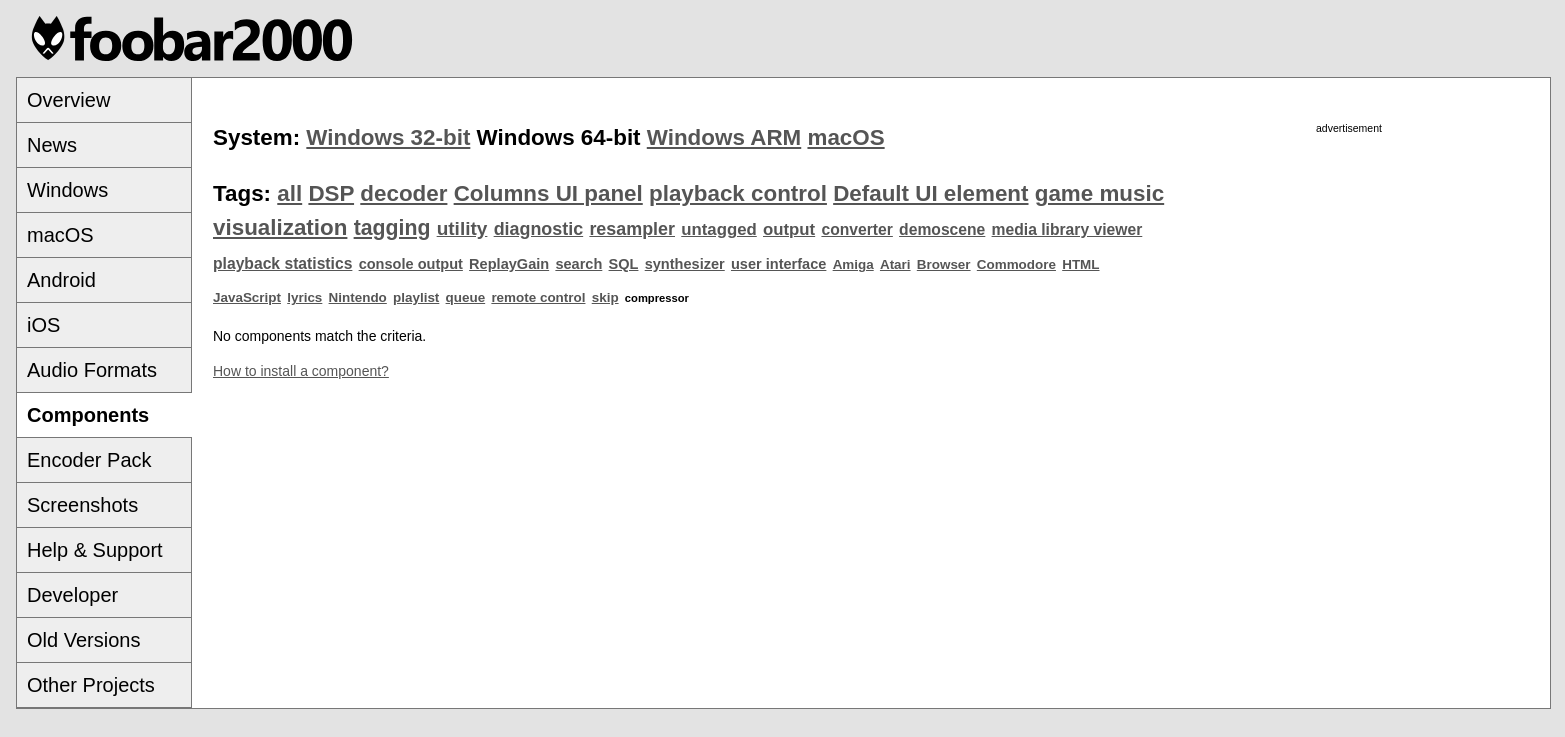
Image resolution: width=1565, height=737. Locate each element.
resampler (632, 229)
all (289, 193)
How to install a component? (301, 371)
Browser (944, 264)
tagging (392, 228)
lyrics (304, 297)
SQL (624, 264)
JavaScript (247, 297)
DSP (331, 193)
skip (605, 297)
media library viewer (1067, 229)
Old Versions (83, 640)
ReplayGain (509, 264)
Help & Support (95, 550)
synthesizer (685, 264)
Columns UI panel (548, 193)
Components (88, 415)
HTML (1080, 264)
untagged (719, 229)
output (789, 229)
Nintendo (358, 297)
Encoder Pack (89, 460)
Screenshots (82, 505)
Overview (68, 100)
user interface (778, 264)
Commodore (1016, 264)
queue (466, 297)
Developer (72, 595)
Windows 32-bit (388, 137)
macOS (60, 235)
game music (1099, 193)
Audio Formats (92, 370)
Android (61, 280)
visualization (280, 227)
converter (856, 229)
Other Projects (91, 685)
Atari (895, 264)
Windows (67, 190)
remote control (538, 297)
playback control (738, 193)
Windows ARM (724, 137)
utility (462, 228)
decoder (403, 193)
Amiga (853, 264)
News (52, 145)
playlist (416, 297)
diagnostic (539, 229)
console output (411, 264)
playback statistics (282, 263)
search (578, 264)
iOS (43, 325)
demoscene (942, 229)
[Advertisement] (1349, 277)
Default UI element (930, 193)
